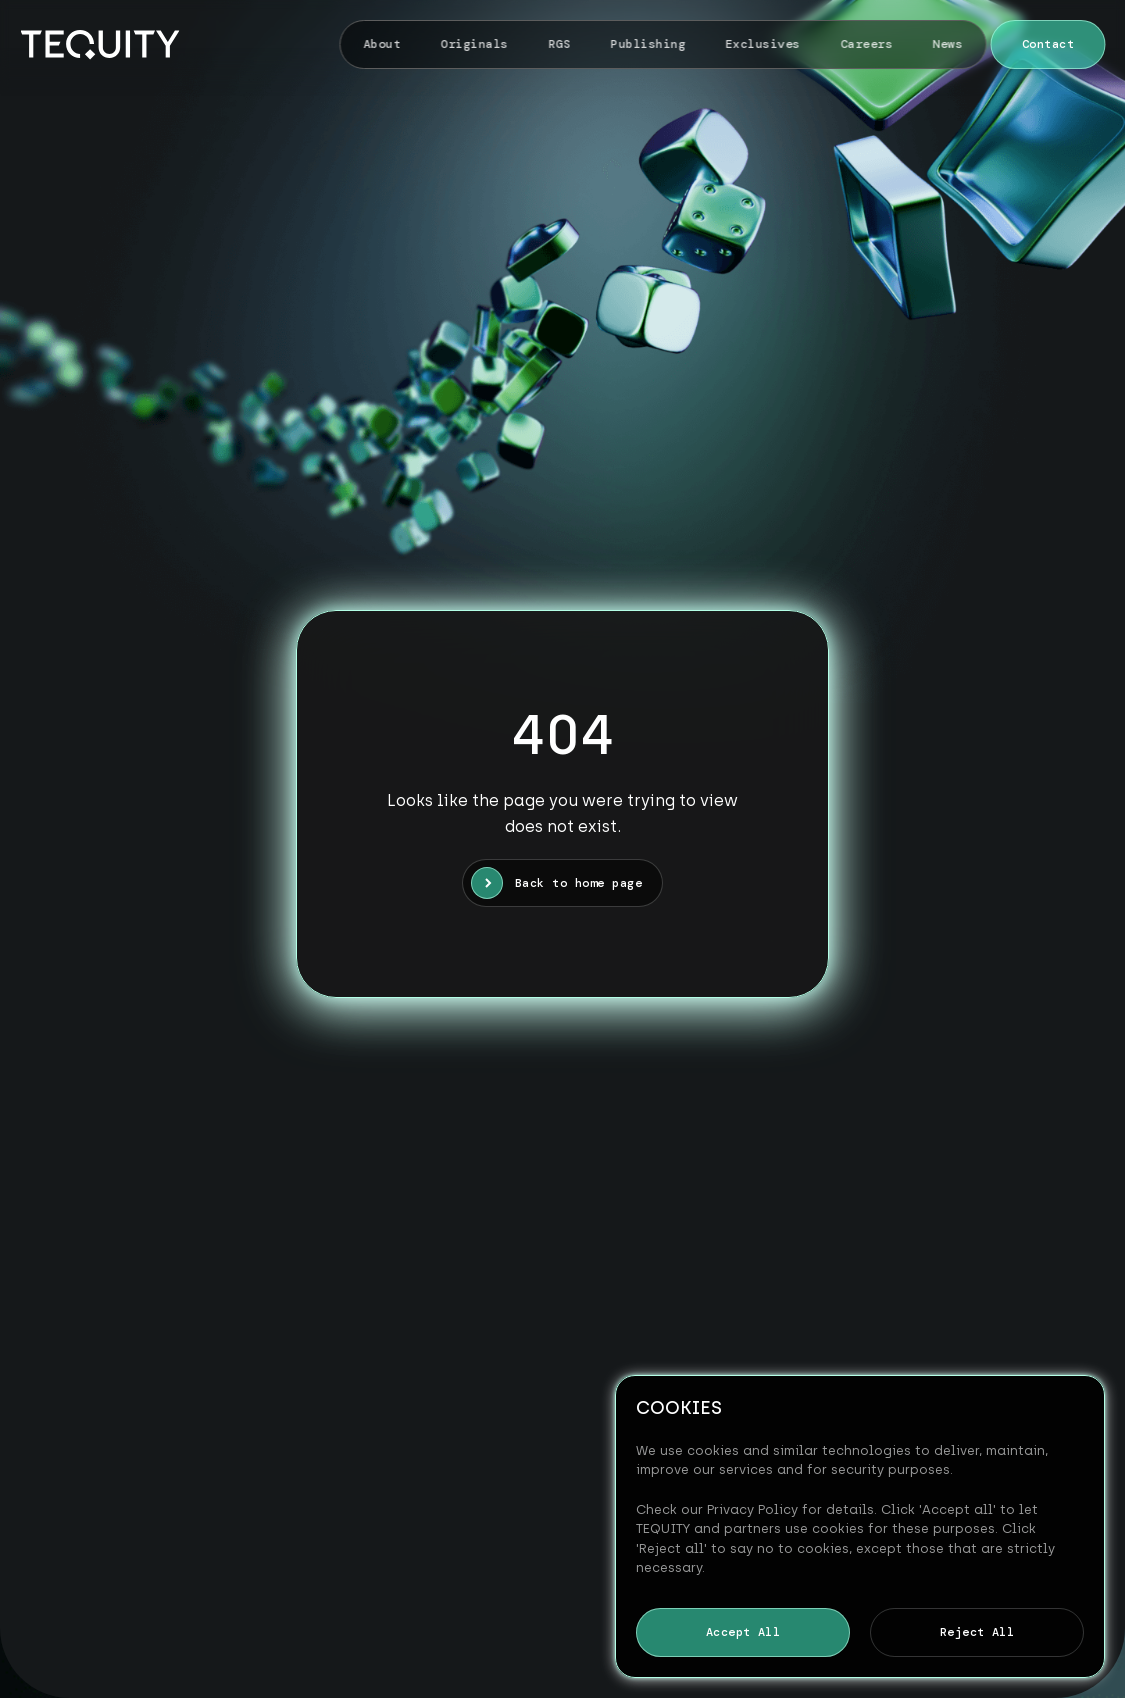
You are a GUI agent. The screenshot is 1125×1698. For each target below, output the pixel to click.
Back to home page (578, 883)
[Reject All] (1080, 1526)
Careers (866, 44)
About (382, 44)
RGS (559, 44)
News (948, 44)
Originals (474, 44)
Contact (1048, 44)
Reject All (977, 1632)
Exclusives (763, 44)
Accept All (743, 1632)
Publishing (648, 44)
